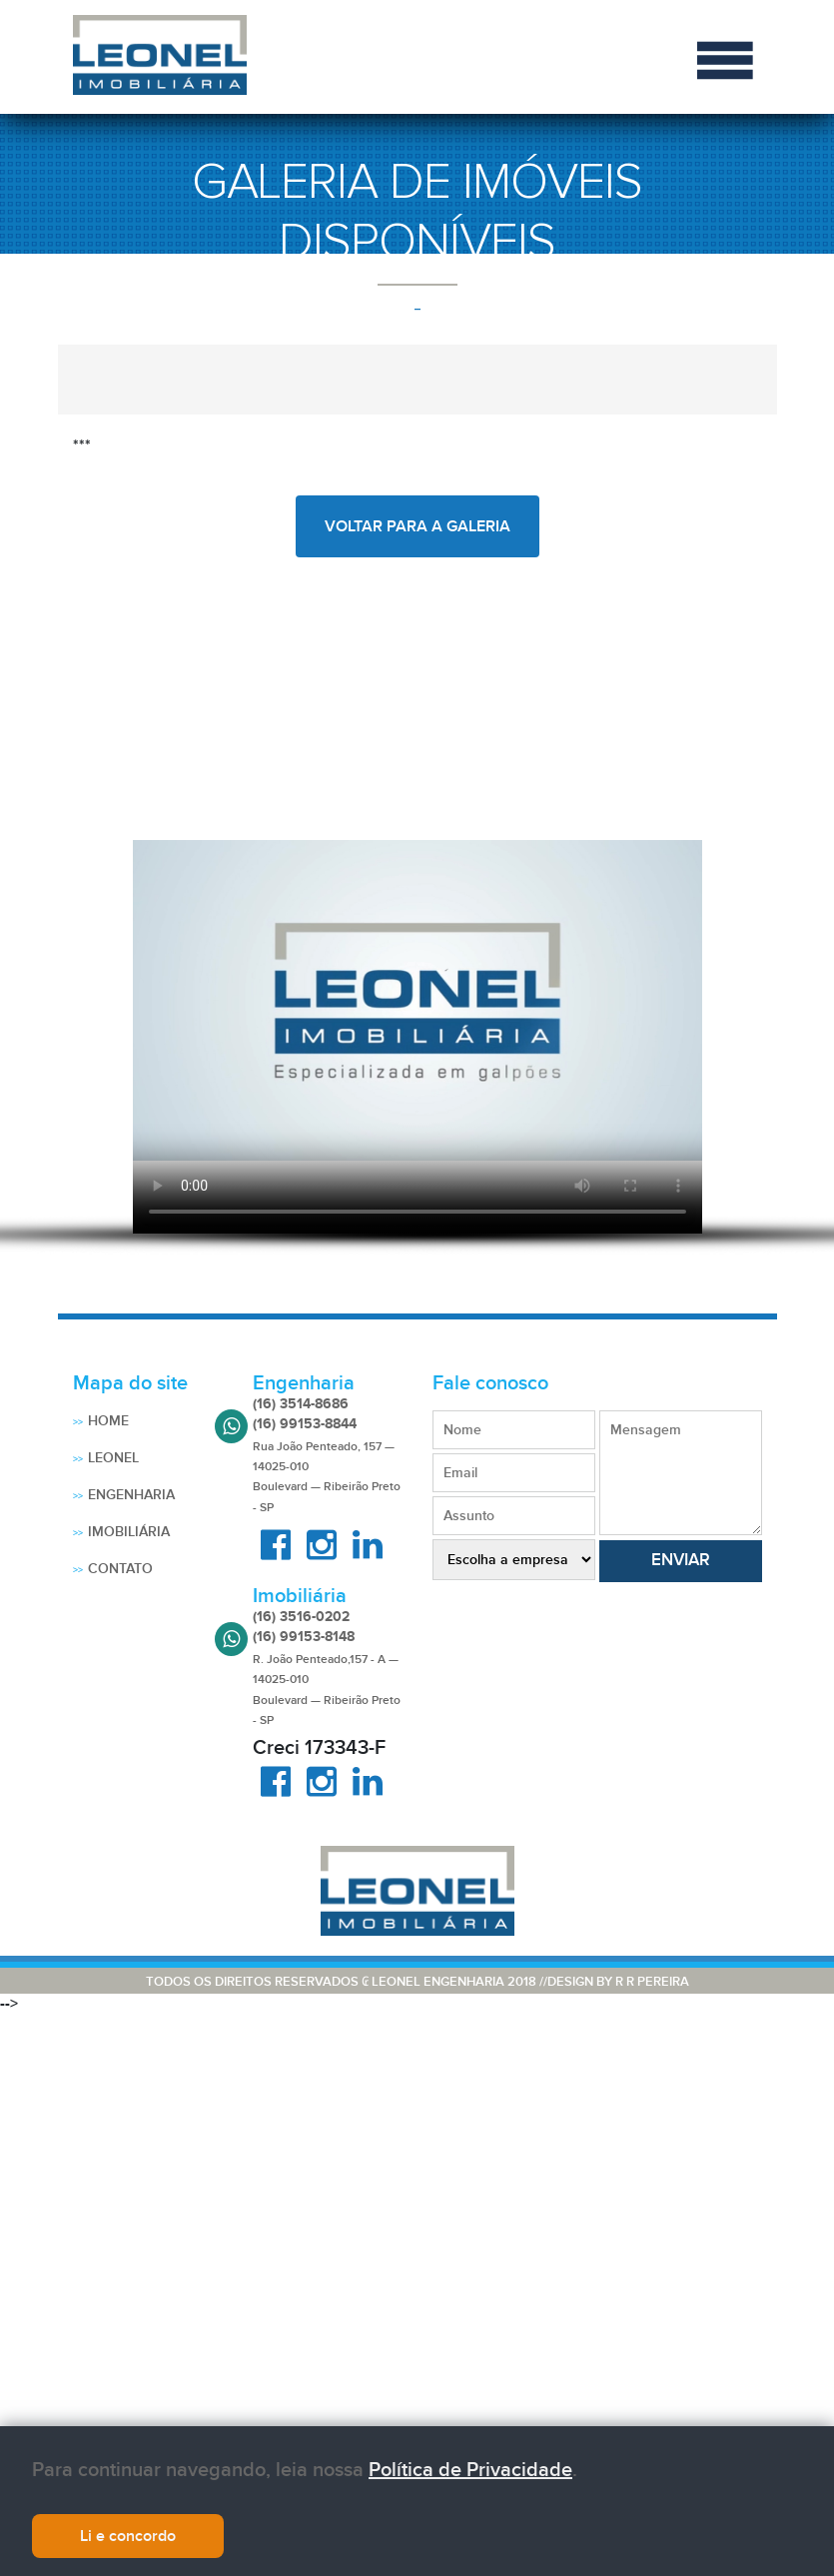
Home (108, 1420)
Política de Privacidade (470, 2470)
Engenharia (131, 1494)
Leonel (113, 1457)
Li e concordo (128, 2536)
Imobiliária (129, 1531)
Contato (120, 1568)
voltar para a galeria (417, 526)
